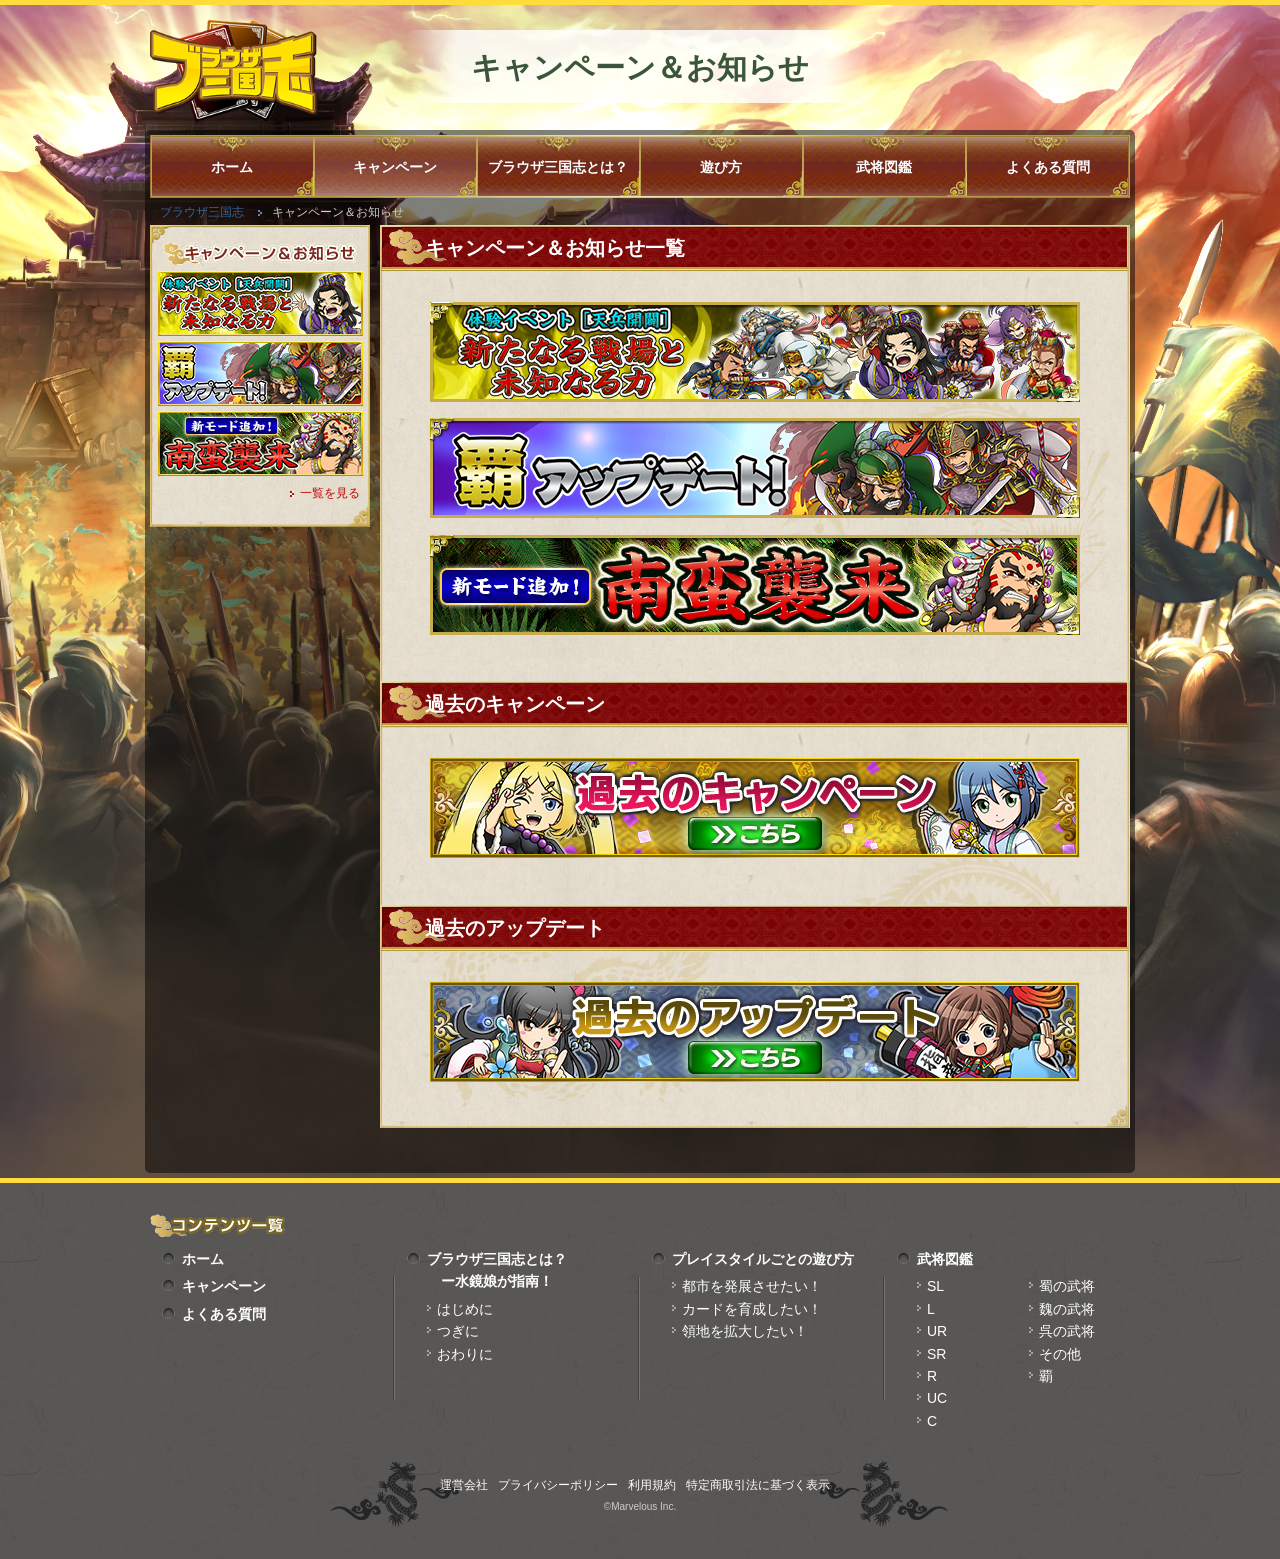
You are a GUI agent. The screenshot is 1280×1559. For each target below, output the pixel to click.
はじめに (465, 1309)
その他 (1060, 1354)
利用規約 (652, 1485)
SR (936, 1354)
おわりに (465, 1354)
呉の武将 (1067, 1331)
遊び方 (721, 167)
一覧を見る (330, 493)
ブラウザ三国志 (202, 212)
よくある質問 (1048, 167)
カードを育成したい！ (752, 1309)
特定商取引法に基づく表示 (758, 1485)
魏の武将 (1067, 1309)
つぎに (458, 1331)
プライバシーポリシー (558, 1485)
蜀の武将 (1067, 1286)
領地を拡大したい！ (745, 1331)
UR (937, 1331)
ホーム (232, 167)
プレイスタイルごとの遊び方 (763, 1259)
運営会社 (464, 1485)
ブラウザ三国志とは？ (558, 167)
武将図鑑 (884, 167)
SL (935, 1286)
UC (937, 1398)
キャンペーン (395, 167)
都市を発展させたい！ (752, 1286)
